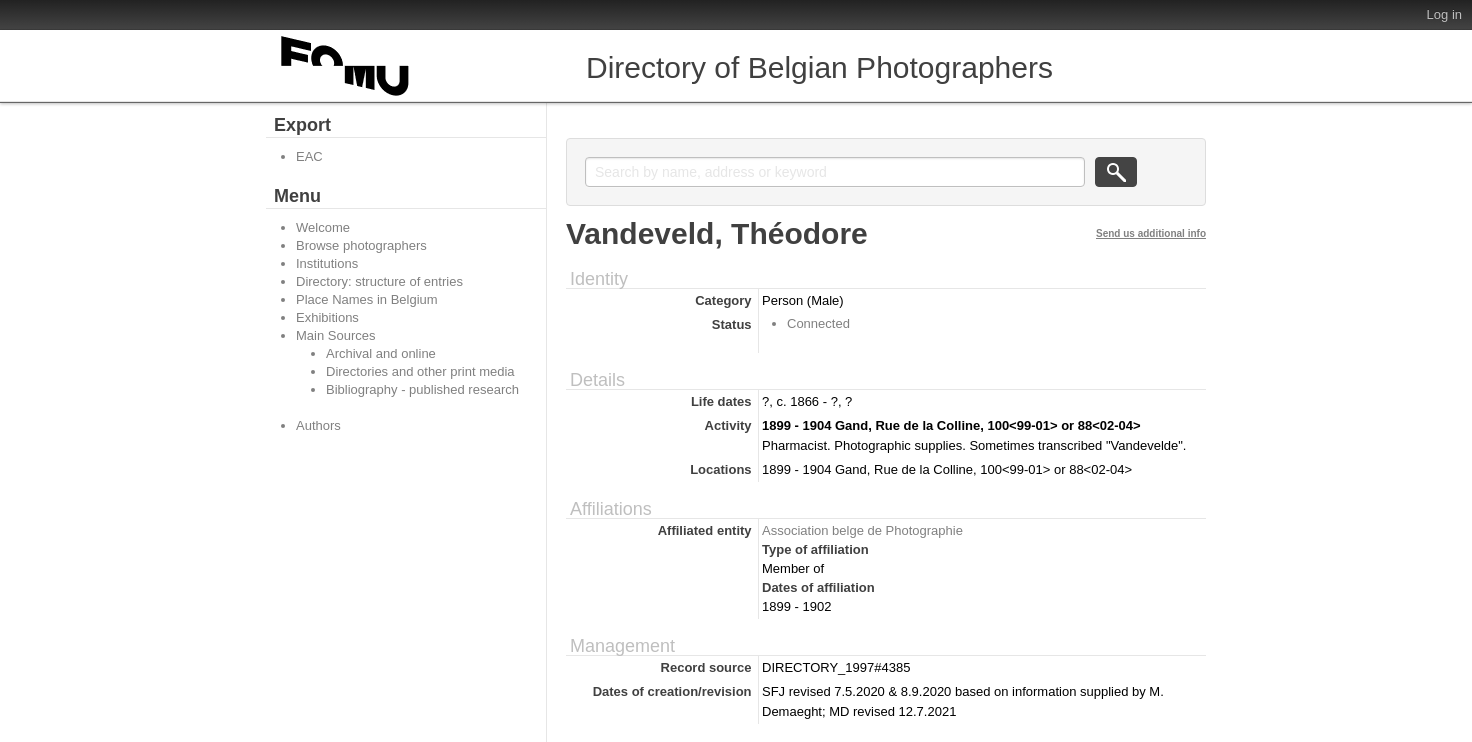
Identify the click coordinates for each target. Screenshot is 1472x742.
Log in (1444, 14)
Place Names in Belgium (367, 299)
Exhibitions (327, 317)
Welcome (323, 227)
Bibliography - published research (422, 389)
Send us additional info (1151, 233)
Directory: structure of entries (379, 281)
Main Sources (335, 335)
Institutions (327, 263)
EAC (309, 156)
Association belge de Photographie (862, 530)
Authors (318, 425)
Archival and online (381, 353)
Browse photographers (361, 245)
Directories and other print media (420, 371)
